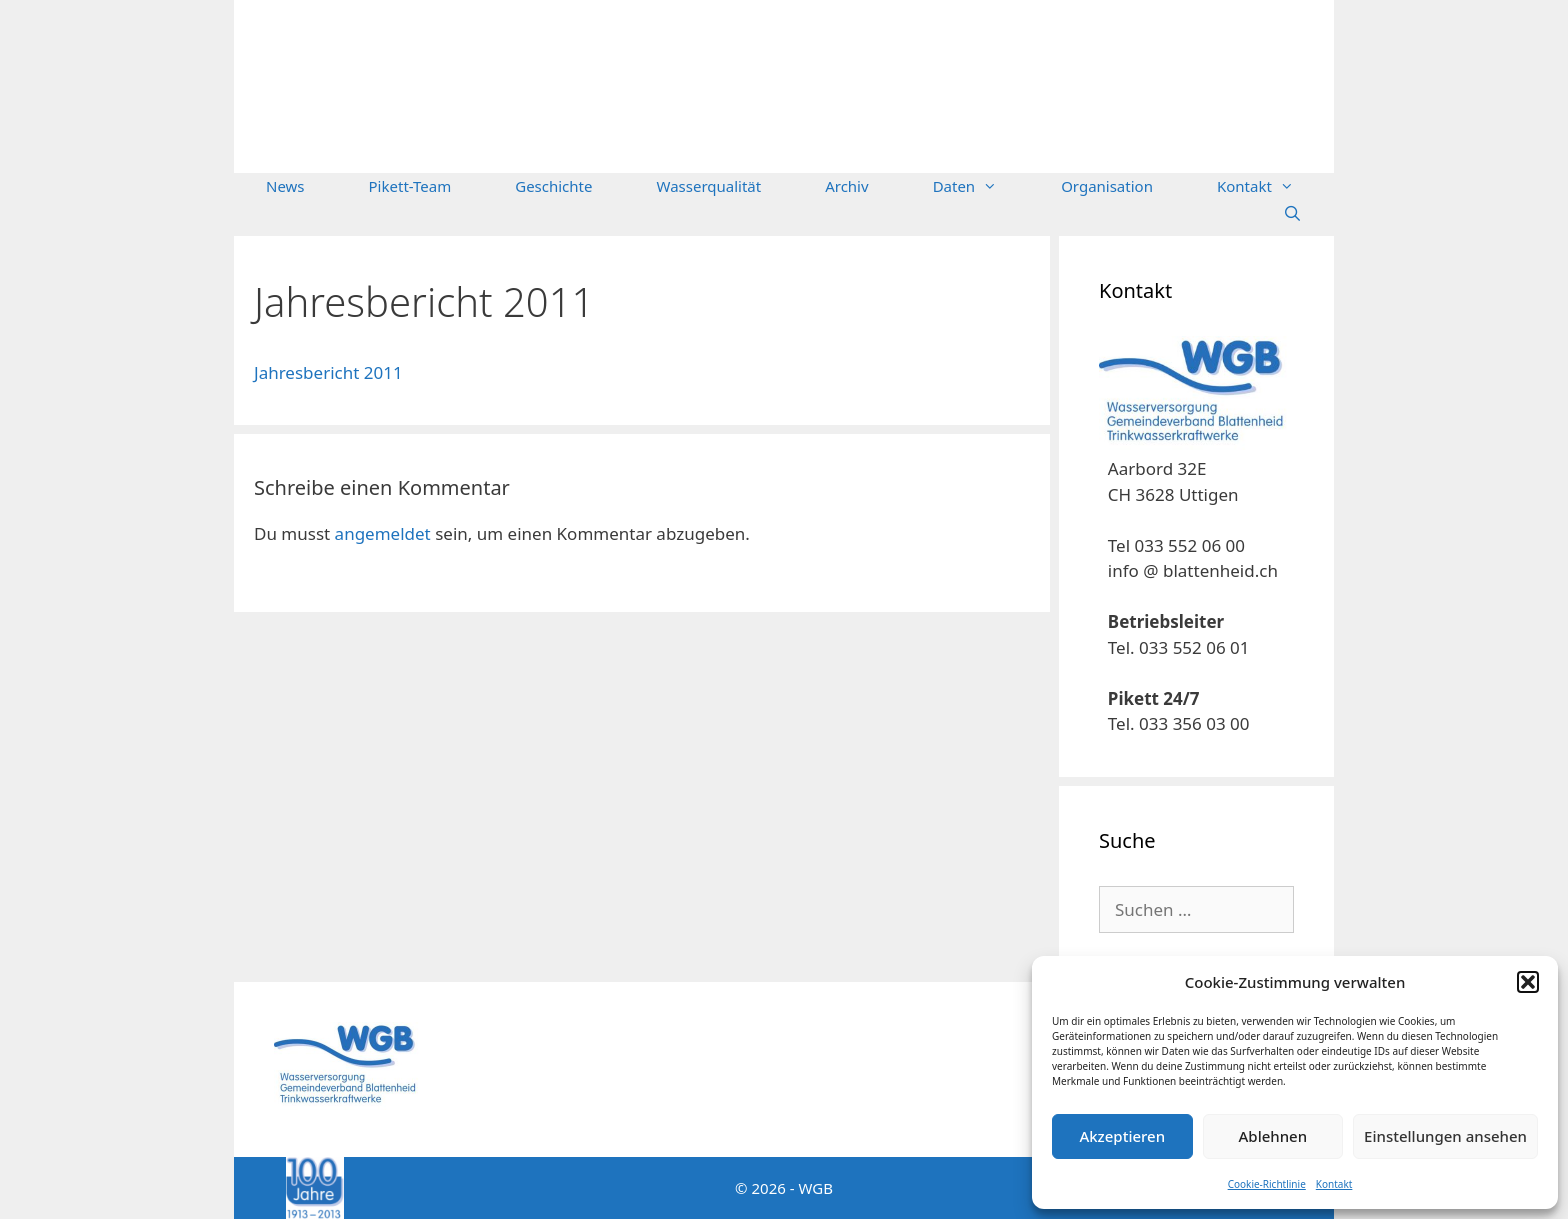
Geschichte (553, 186)
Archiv (846, 186)
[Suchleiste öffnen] (1292, 213)
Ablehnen (1273, 1136)
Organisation (1107, 186)
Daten (981, 186)
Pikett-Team (410, 186)
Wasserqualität (708, 186)
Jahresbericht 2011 (328, 372)
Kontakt (1334, 1184)
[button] (1528, 982)
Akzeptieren (1122, 1136)
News (285, 186)
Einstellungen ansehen (1445, 1136)
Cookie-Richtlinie (1267, 1184)
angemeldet (383, 533)
